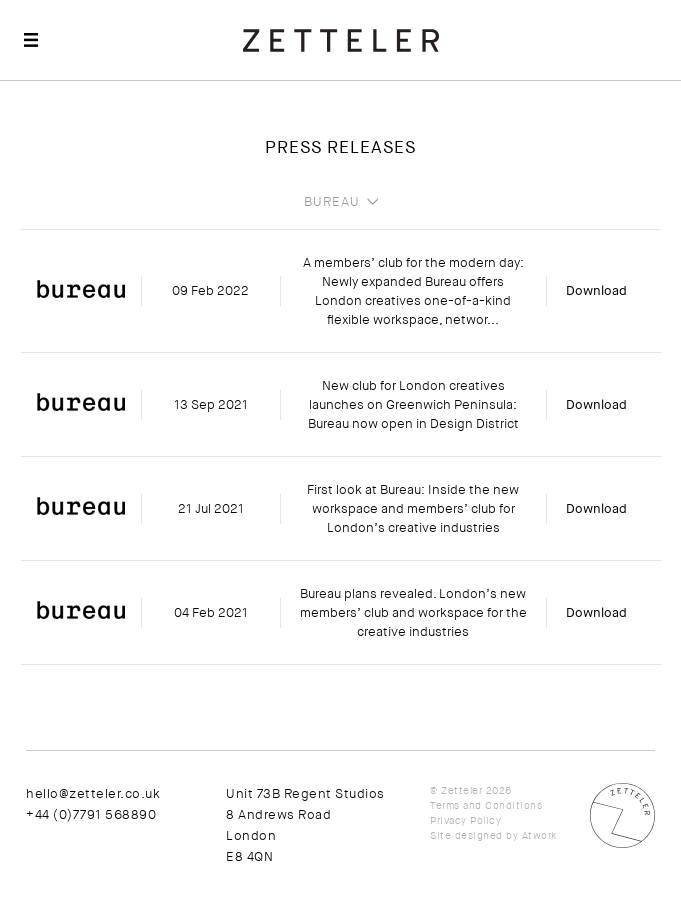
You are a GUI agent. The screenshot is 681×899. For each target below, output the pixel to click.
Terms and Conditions (486, 805)
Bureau (332, 202)
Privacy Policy (465, 820)
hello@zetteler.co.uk (93, 793)
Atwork (539, 835)
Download (596, 290)
